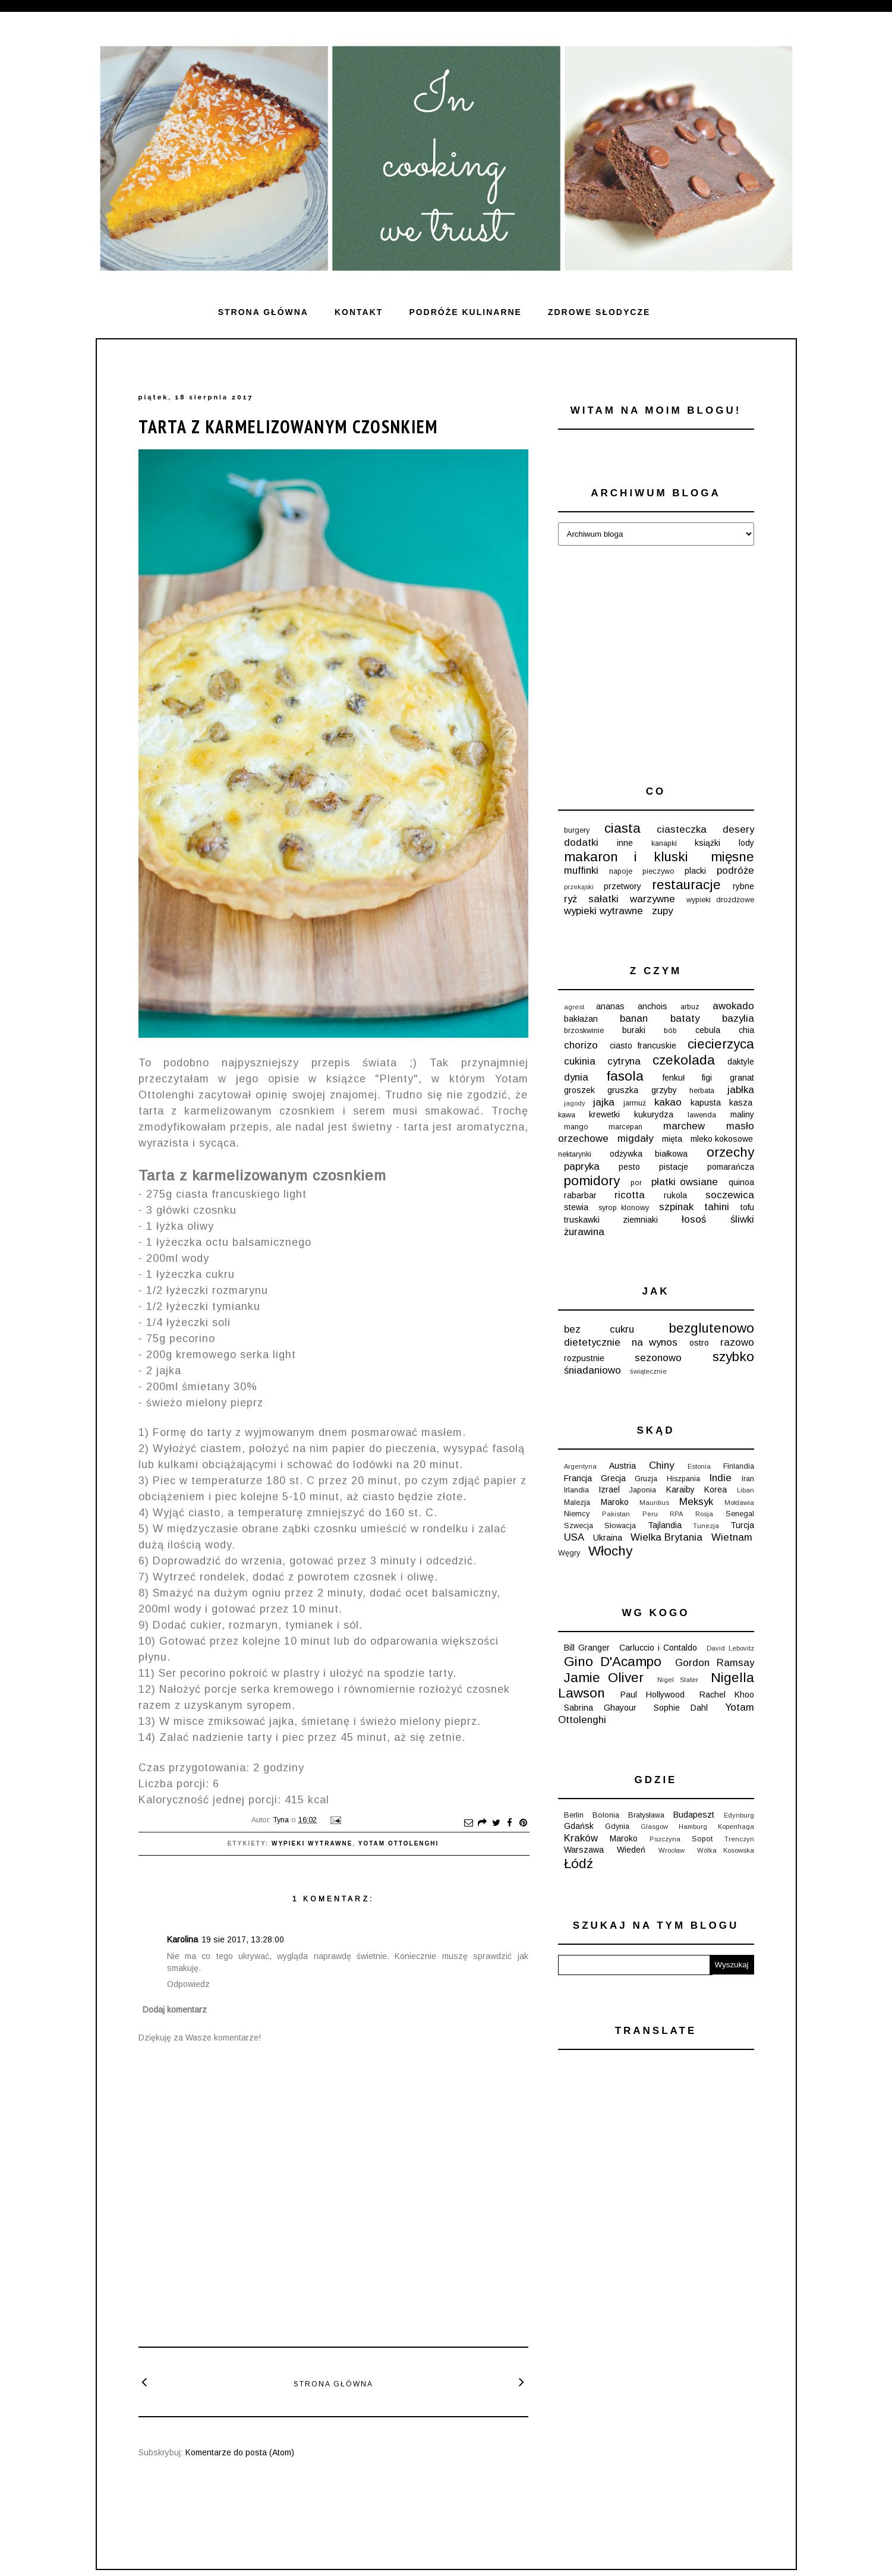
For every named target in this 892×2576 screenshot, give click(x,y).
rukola (675, 1195)
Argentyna (580, 1466)
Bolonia (605, 1815)
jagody (574, 1103)
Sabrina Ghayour (600, 1707)
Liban (745, 1490)
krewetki (604, 1114)
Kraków (581, 1838)
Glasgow (654, 1826)
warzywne (652, 899)
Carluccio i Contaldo (658, 1647)
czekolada (684, 1060)
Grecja (613, 1478)
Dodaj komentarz (175, 2009)
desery (738, 829)
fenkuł (674, 1077)
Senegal (740, 1514)
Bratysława (646, 1815)
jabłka (740, 1089)
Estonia (699, 1466)
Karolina (182, 1939)
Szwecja (578, 1526)
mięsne (732, 856)
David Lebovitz (730, 1648)
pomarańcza (730, 1167)
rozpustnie (584, 1358)
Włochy (610, 1551)
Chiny (661, 1465)
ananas (610, 1006)
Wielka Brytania (666, 1537)
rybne (743, 886)
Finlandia (738, 1466)
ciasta (622, 828)
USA (574, 1537)
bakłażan (581, 1019)
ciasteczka (682, 829)
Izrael (609, 1489)
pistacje (673, 1167)
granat (742, 1077)
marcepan (625, 1127)
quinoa (741, 1182)
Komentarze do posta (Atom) (239, 2452)
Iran (748, 1479)
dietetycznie (592, 1342)
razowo (737, 1342)
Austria (622, 1465)
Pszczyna (665, 1839)
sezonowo (658, 1357)
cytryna (624, 1061)
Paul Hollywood (652, 1694)
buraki (633, 1030)
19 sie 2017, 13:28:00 (242, 1939)
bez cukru (599, 1329)
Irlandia (576, 1490)
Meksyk (696, 1501)
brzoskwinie (584, 1030)
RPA (676, 1513)
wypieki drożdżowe (720, 900)
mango (576, 1127)
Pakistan (616, 1513)
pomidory (592, 1180)
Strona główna (263, 312)
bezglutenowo (711, 1328)
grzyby (664, 1090)
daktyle (740, 1061)
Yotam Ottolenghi (398, 1843)
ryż (570, 899)
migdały (635, 1138)
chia (746, 1030)
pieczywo (658, 871)
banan (634, 1018)
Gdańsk (579, 1826)
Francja (578, 1478)
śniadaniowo (592, 1370)
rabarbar (580, 1195)
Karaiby (680, 1489)
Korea (715, 1489)
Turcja (742, 1525)
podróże (735, 870)
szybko (733, 1356)
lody (746, 843)
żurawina (584, 1231)
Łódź (578, 1863)
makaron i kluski (626, 856)
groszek (579, 1090)
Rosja (704, 1513)
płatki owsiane (684, 1182)
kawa (566, 1115)
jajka (603, 1102)
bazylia (738, 1018)
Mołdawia (739, 1502)
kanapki (664, 843)
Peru (650, 1513)
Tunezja (706, 1525)
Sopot (702, 1839)
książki (707, 843)
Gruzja (646, 1479)
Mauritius (654, 1502)
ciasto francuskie (643, 1045)
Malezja (577, 1502)
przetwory (622, 886)
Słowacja (620, 1526)
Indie (720, 1478)
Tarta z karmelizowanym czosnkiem (288, 426)
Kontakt (359, 312)
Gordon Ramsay (714, 1662)
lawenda (702, 1115)
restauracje (686, 884)
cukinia (579, 1061)
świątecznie (648, 1371)
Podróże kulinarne (465, 312)
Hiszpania (683, 1479)
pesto (629, 1167)
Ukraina (607, 1537)
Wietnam (731, 1537)
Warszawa (584, 1849)
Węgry (569, 1553)
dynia (576, 1077)
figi (707, 1077)
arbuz (689, 1007)
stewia (576, 1207)
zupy (662, 911)
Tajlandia (665, 1525)
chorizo (581, 1045)
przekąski (579, 886)
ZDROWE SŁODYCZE (599, 312)
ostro (699, 1342)
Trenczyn (739, 1839)
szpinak (676, 1207)
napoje (620, 871)
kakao (668, 1102)
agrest (574, 1006)
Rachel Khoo (726, 1694)
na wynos (654, 1342)
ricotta (629, 1195)
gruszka (622, 1090)
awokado (733, 1006)
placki (695, 871)
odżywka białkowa (649, 1153)
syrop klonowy (623, 1208)
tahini (716, 1207)
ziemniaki (640, 1219)
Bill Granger (587, 1647)
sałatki (603, 899)
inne (625, 843)
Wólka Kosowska (725, 1850)
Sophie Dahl (681, 1707)
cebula (707, 1030)
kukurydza (653, 1114)
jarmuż (634, 1103)
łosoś (694, 1219)
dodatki (581, 842)
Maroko (615, 1502)
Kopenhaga (736, 1826)
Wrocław (671, 1850)
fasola (625, 1076)
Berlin (574, 1815)
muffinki (581, 870)
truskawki (582, 1219)
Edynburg (739, 1815)
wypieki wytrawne (312, 1843)
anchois (652, 1006)
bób (670, 1030)
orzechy (730, 1152)
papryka (582, 1166)
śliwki (742, 1219)
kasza (740, 1102)
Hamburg (693, 1826)
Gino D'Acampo (613, 1661)
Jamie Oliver (604, 1677)
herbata (701, 1091)
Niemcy (577, 1514)
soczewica (729, 1195)
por (636, 1183)
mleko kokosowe (722, 1139)
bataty (684, 1018)
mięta (672, 1139)
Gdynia (617, 1826)
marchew (684, 1126)
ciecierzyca (721, 1044)
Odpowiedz (188, 1984)
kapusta (706, 1102)
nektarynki (574, 1154)
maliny (742, 1114)
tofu (747, 1207)
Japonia (642, 1490)
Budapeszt (693, 1814)
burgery (577, 830)
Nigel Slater (677, 1679)
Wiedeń (631, 1849)
